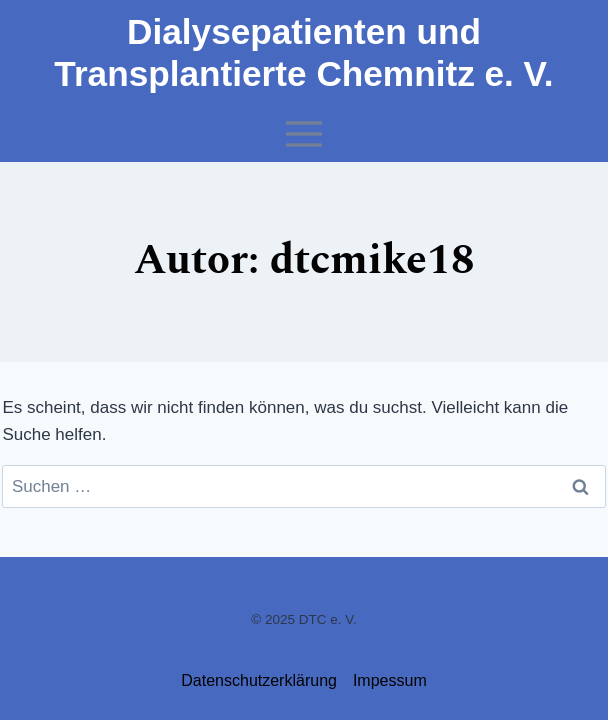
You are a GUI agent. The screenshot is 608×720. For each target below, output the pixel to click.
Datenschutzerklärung (259, 680)
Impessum (390, 680)
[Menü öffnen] (304, 133)
